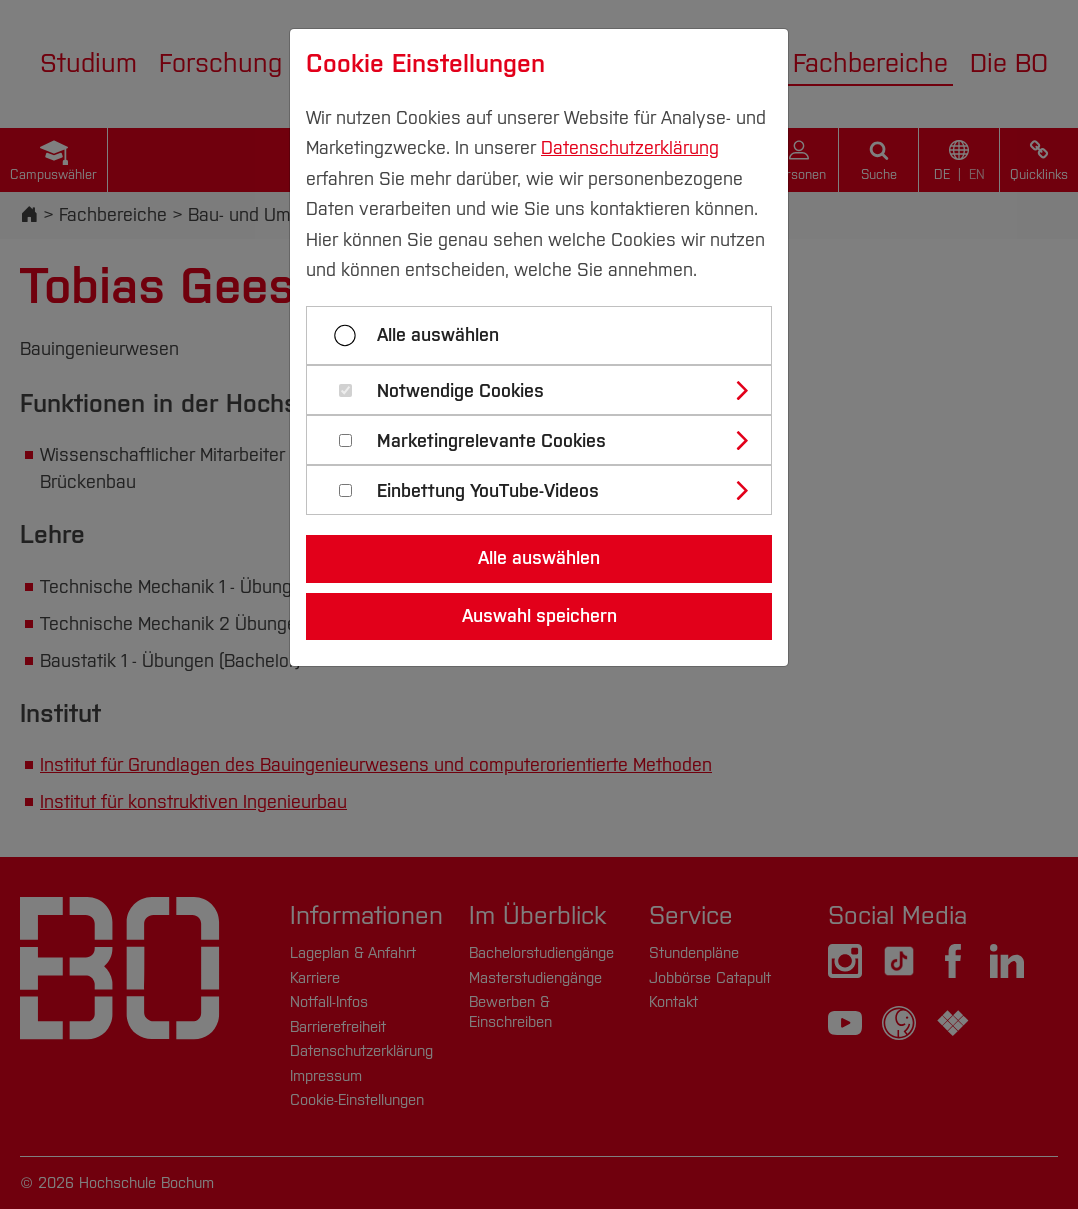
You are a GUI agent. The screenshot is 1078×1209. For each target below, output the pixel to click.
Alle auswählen (438, 335)
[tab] (547, 390)
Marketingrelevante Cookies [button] (491, 441)
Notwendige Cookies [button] (460, 391)
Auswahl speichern (539, 616)
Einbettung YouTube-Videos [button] (488, 491)
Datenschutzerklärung (630, 148)
